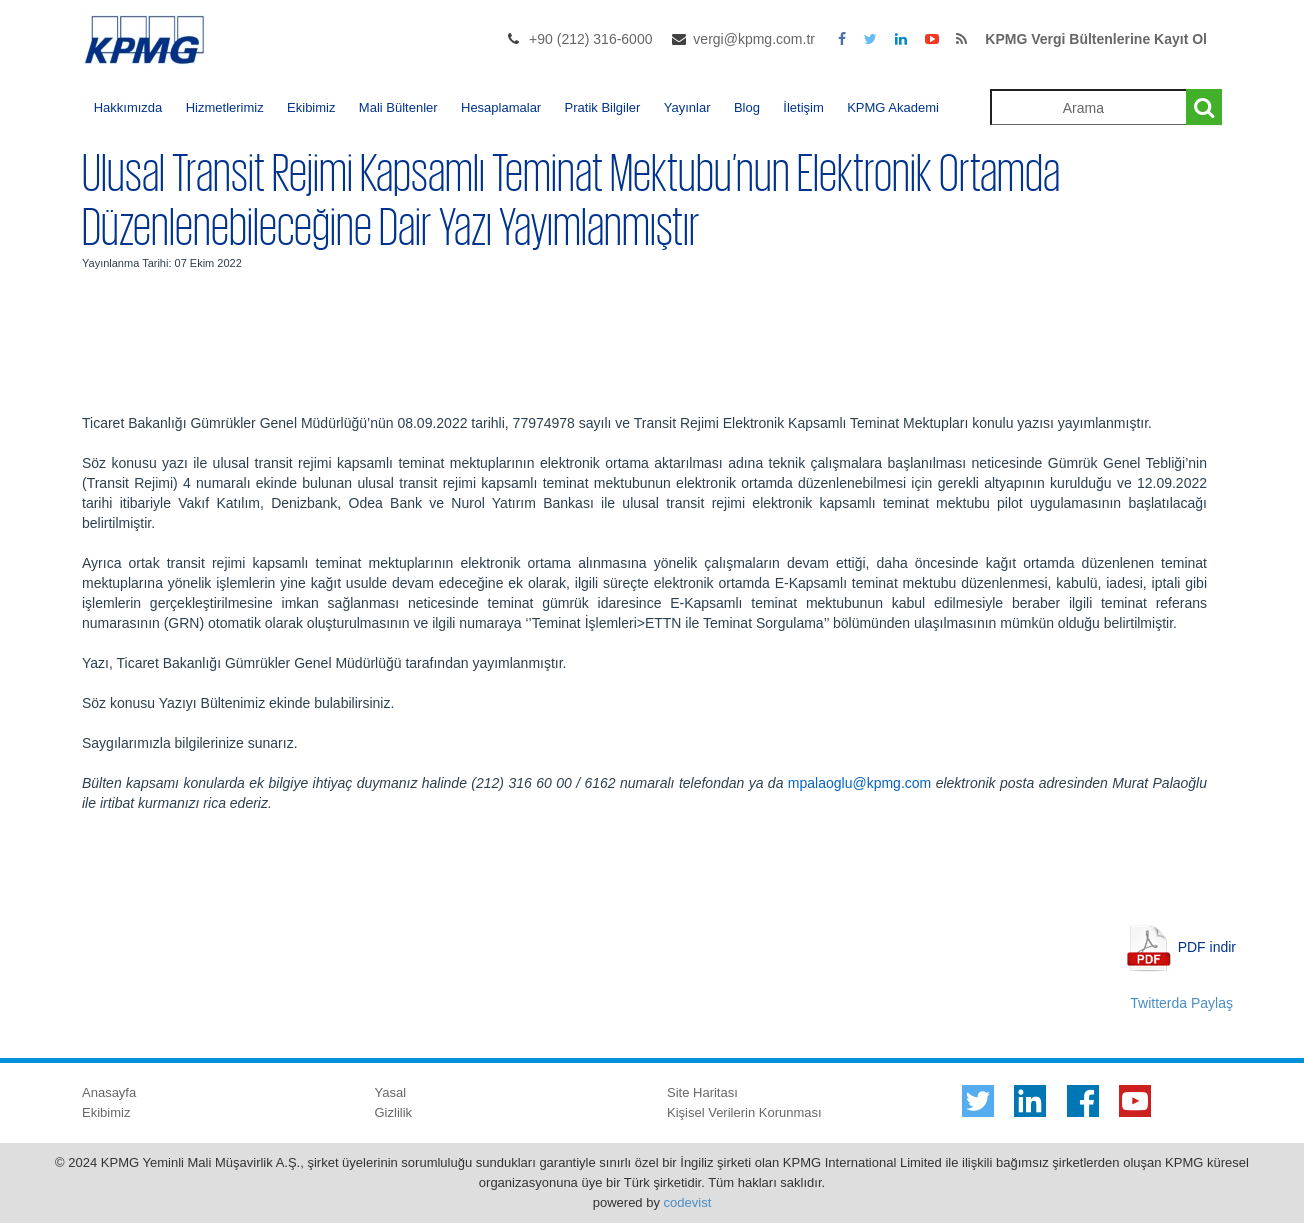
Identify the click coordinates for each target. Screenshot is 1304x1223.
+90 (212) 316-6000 (590, 39)
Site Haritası (702, 1092)
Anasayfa (109, 1092)
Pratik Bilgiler (603, 107)
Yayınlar (687, 107)
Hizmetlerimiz (225, 107)
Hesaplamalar (501, 107)
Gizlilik (394, 1112)
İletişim (803, 107)
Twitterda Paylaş (1181, 1003)
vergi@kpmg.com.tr (754, 39)
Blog (747, 107)
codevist (688, 1202)
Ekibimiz (311, 107)
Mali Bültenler (398, 107)
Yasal (391, 1092)
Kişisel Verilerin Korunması (744, 1112)
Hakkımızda (128, 107)
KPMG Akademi (893, 107)
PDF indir (1207, 946)
